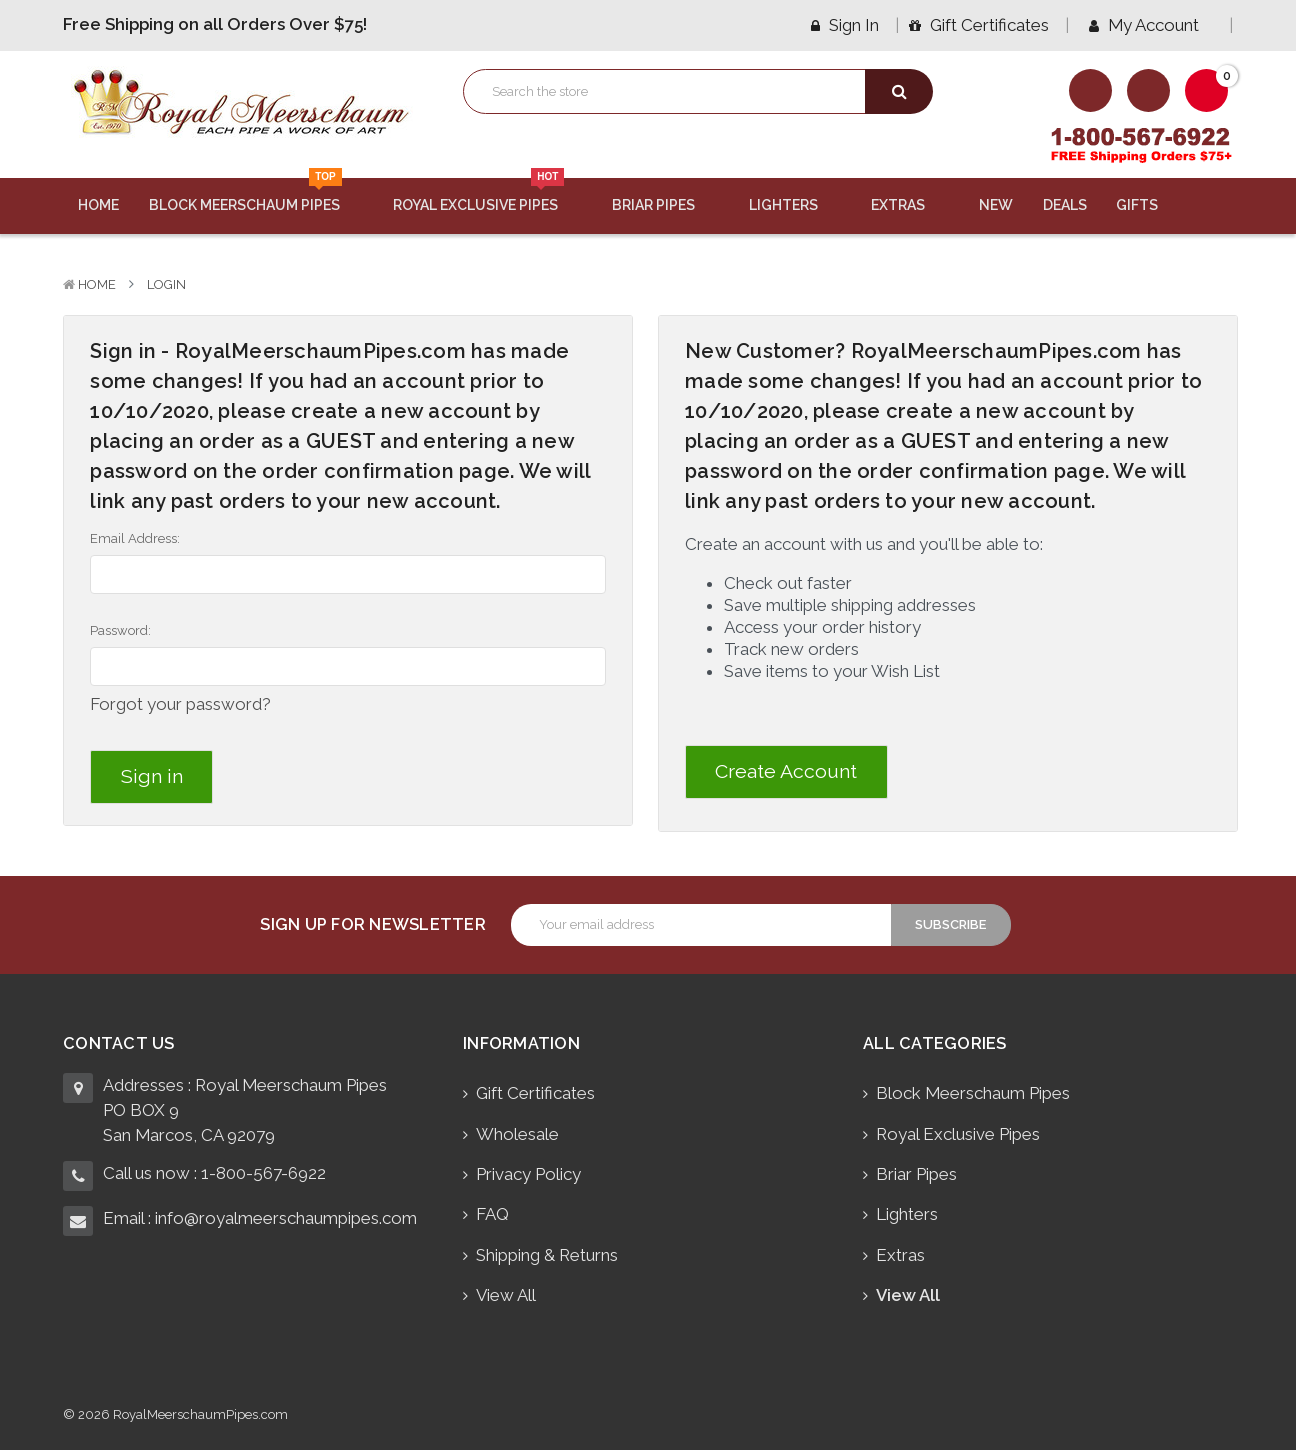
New (996, 205)
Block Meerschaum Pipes (256, 196)
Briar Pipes (665, 205)
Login (166, 284)
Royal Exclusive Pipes (487, 196)
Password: (120, 630)
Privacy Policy (528, 1172)
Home (98, 205)
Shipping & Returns (547, 1253)
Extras (910, 205)
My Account (1151, 25)
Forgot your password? (180, 704)
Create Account (786, 771)
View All (506, 1293)
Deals (1065, 205)
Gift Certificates (979, 25)
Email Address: (135, 538)
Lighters (795, 205)
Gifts (1149, 205)
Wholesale (517, 1132)
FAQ (492, 1212)
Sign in (845, 25)
